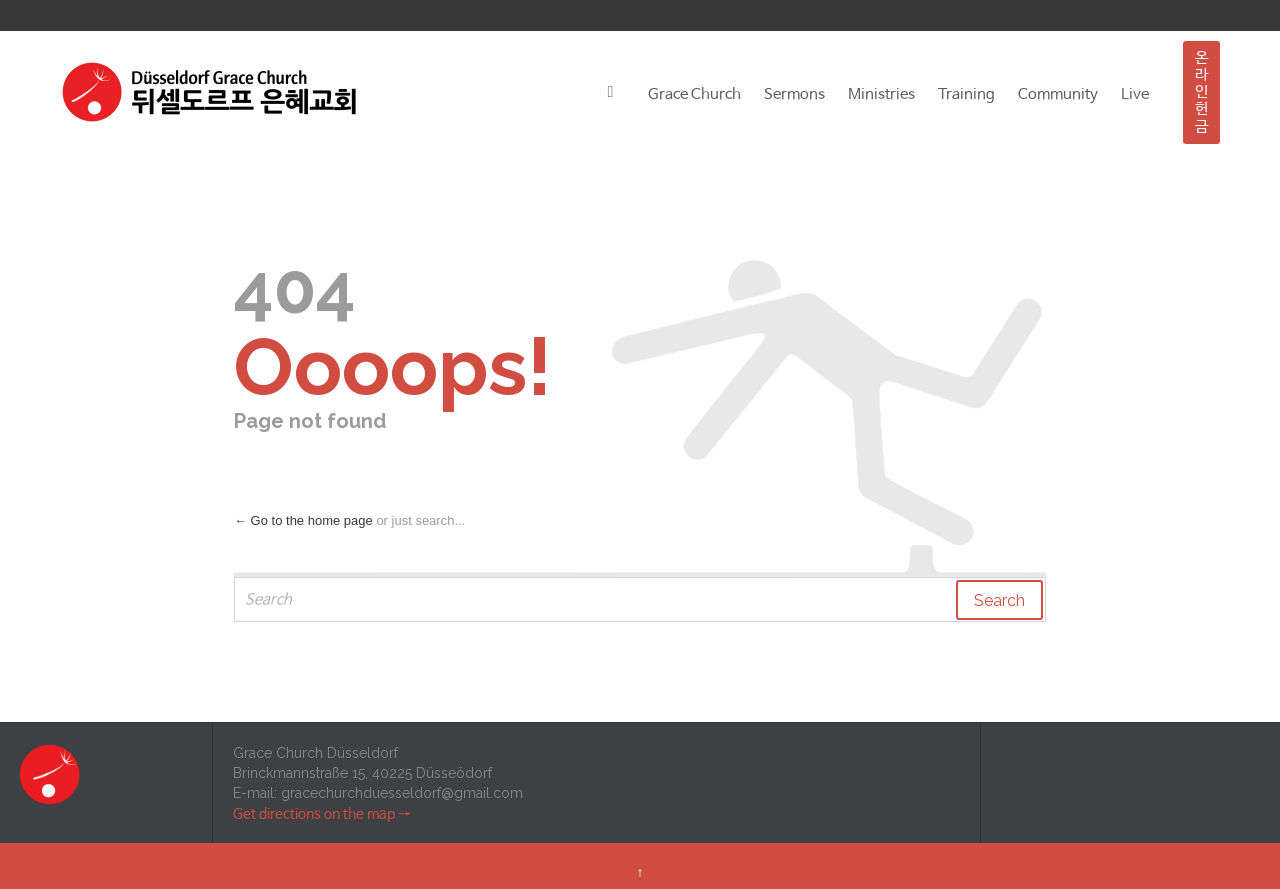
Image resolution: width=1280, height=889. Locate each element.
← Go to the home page (303, 520)
